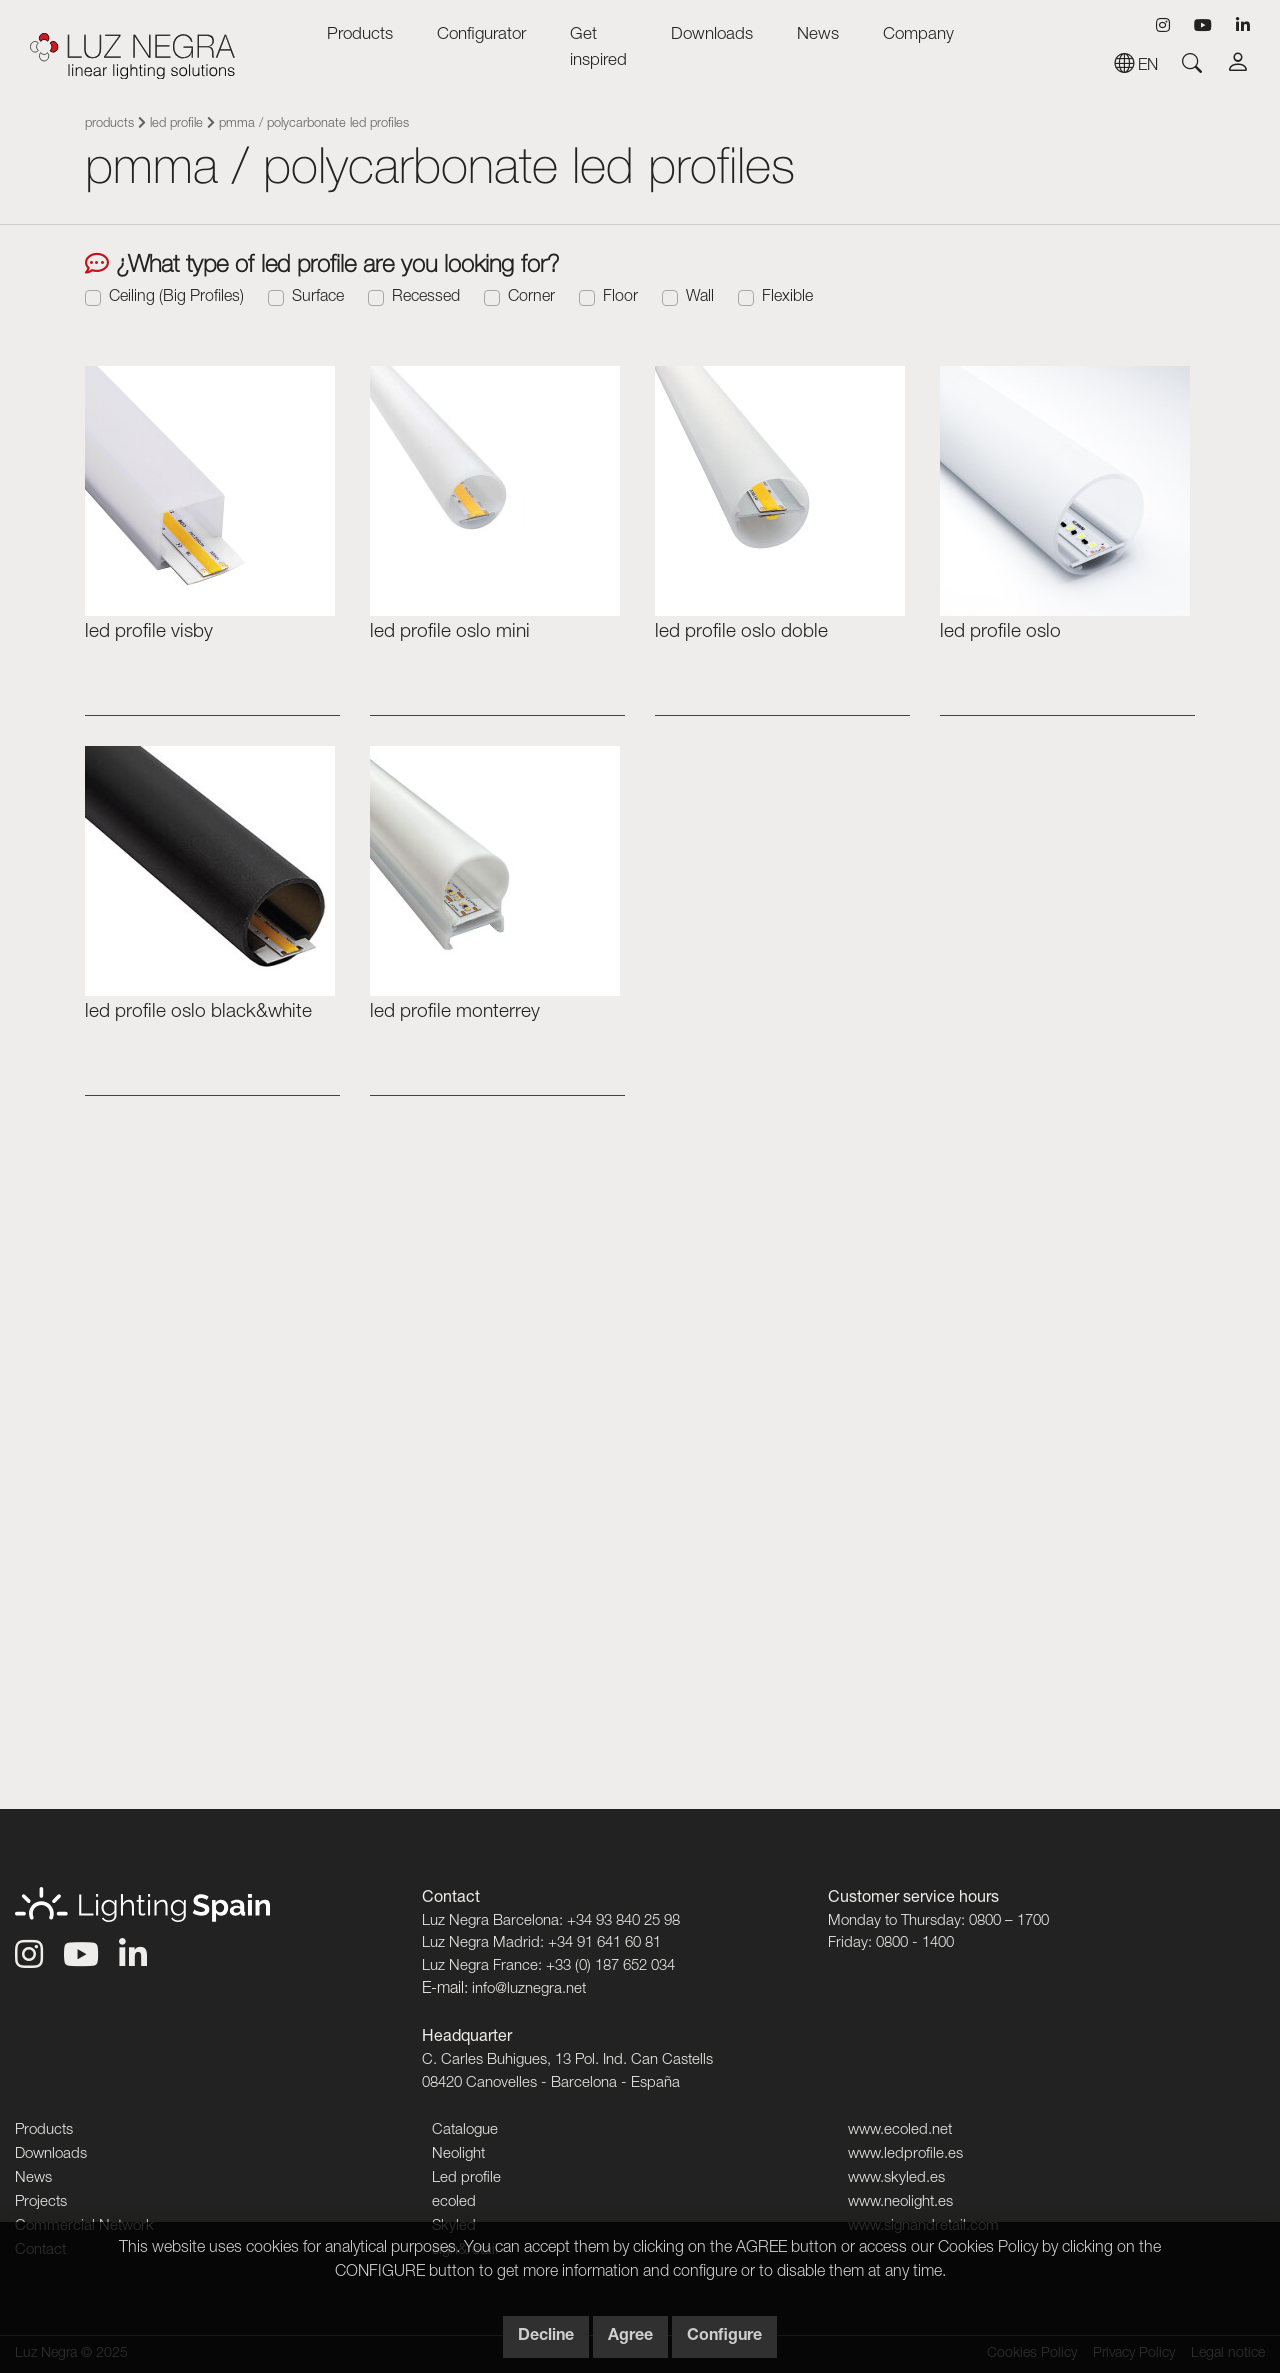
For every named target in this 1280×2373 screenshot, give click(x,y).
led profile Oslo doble (741, 632)
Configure (724, 2337)
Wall (700, 298)
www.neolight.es (900, 2202)
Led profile (176, 124)
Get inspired (598, 48)
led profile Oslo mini (450, 632)
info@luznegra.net (529, 1989)
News (818, 35)
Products (360, 35)
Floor (620, 298)
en (1136, 67)
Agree (630, 2337)
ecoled (454, 2202)
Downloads (712, 35)
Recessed (426, 298)
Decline (546, 2337)
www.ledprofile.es (905, 2154)
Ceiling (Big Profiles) (176, 298)
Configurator (481, 35)
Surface (318, 298)
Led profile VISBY (149, 632)
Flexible (787, 298)
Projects (41, 2202)
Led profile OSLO (1000, 632)
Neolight (458, 2154)
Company (918, 35)
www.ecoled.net (900, 2130)
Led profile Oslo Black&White (198, 1012)
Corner (531, 298)
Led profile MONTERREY (455, 1012)
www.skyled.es (896, 2178)
